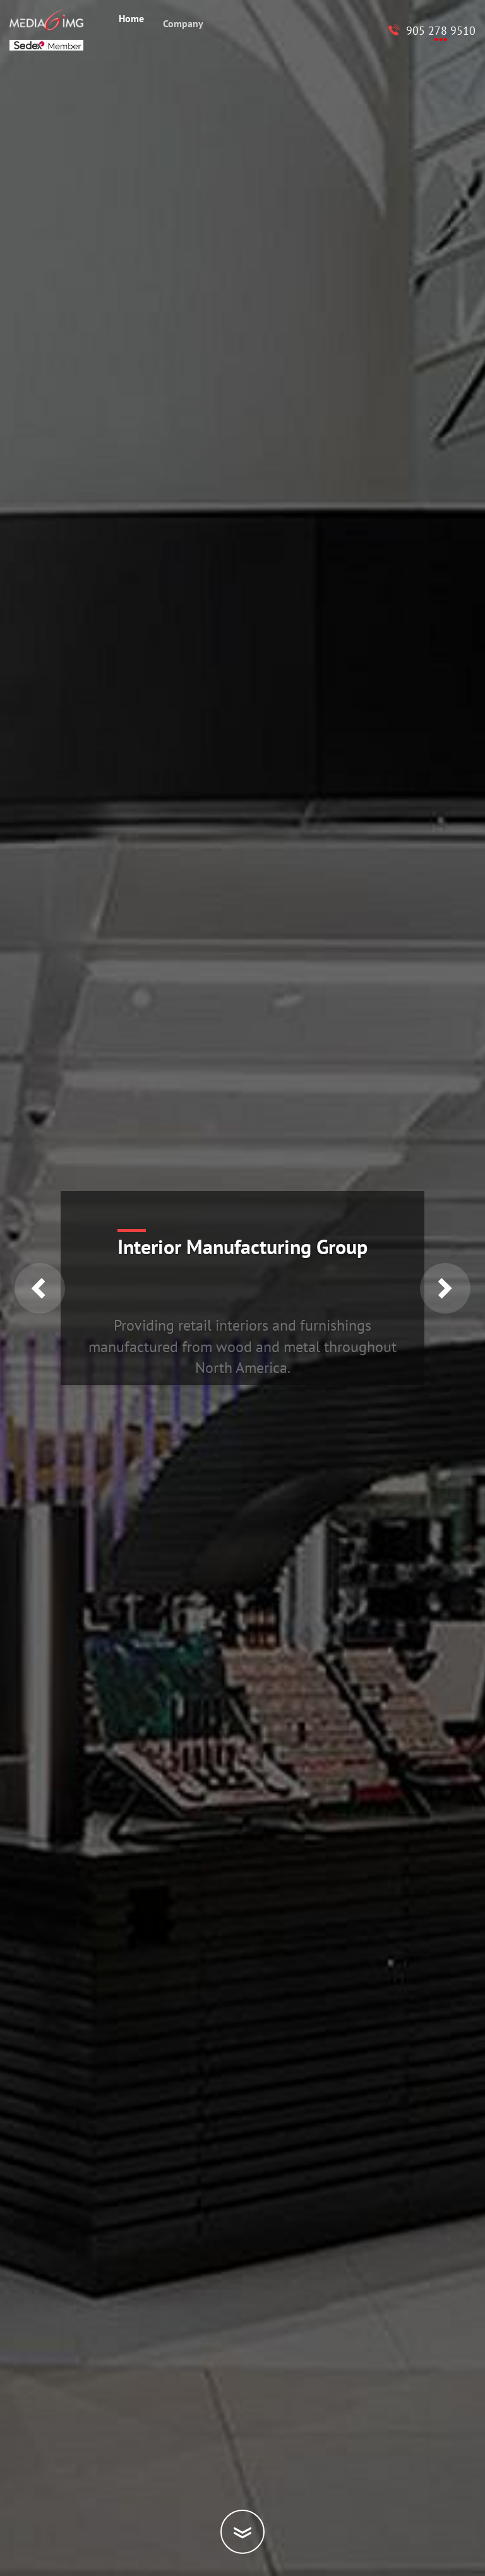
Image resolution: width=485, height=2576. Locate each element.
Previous (40, 1288)
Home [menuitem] (131, 19)
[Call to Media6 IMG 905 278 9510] (432, 30)
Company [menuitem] (183, 28)
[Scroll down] (242, 2532)
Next (445, 1288)
